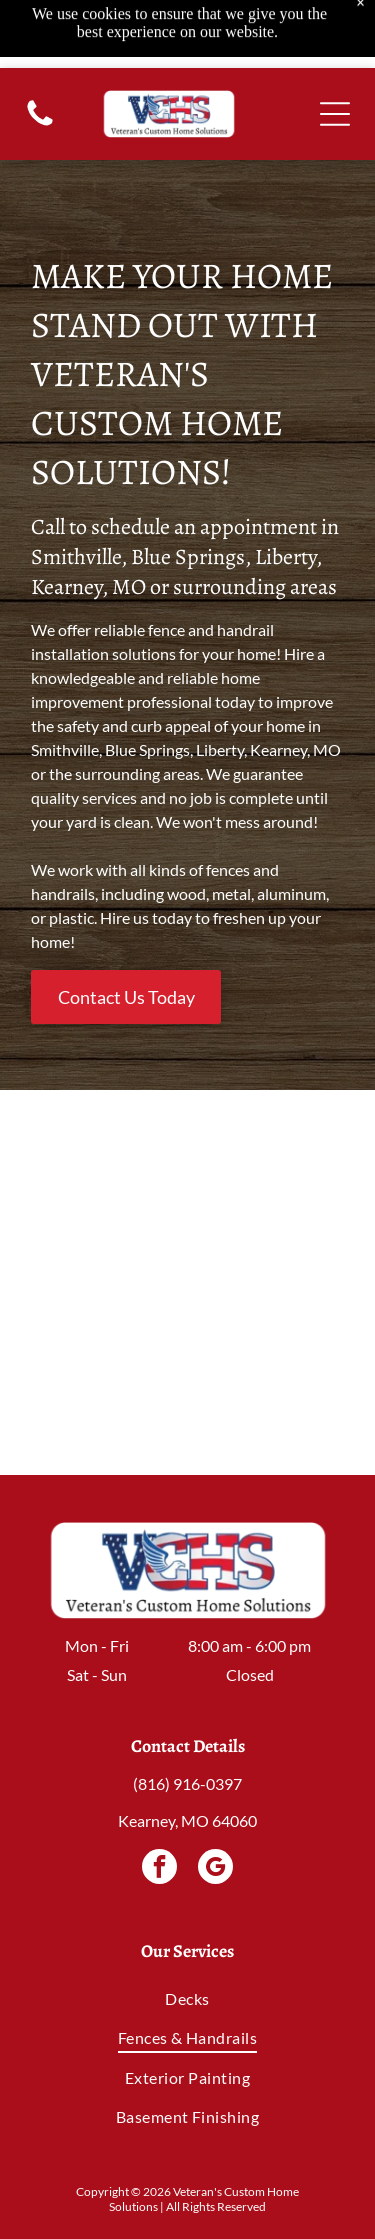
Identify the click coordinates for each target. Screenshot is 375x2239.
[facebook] (159, 1869)
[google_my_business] (215, 1869)
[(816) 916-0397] (40, 55)
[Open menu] (335, 46)
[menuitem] (187, 1998)
